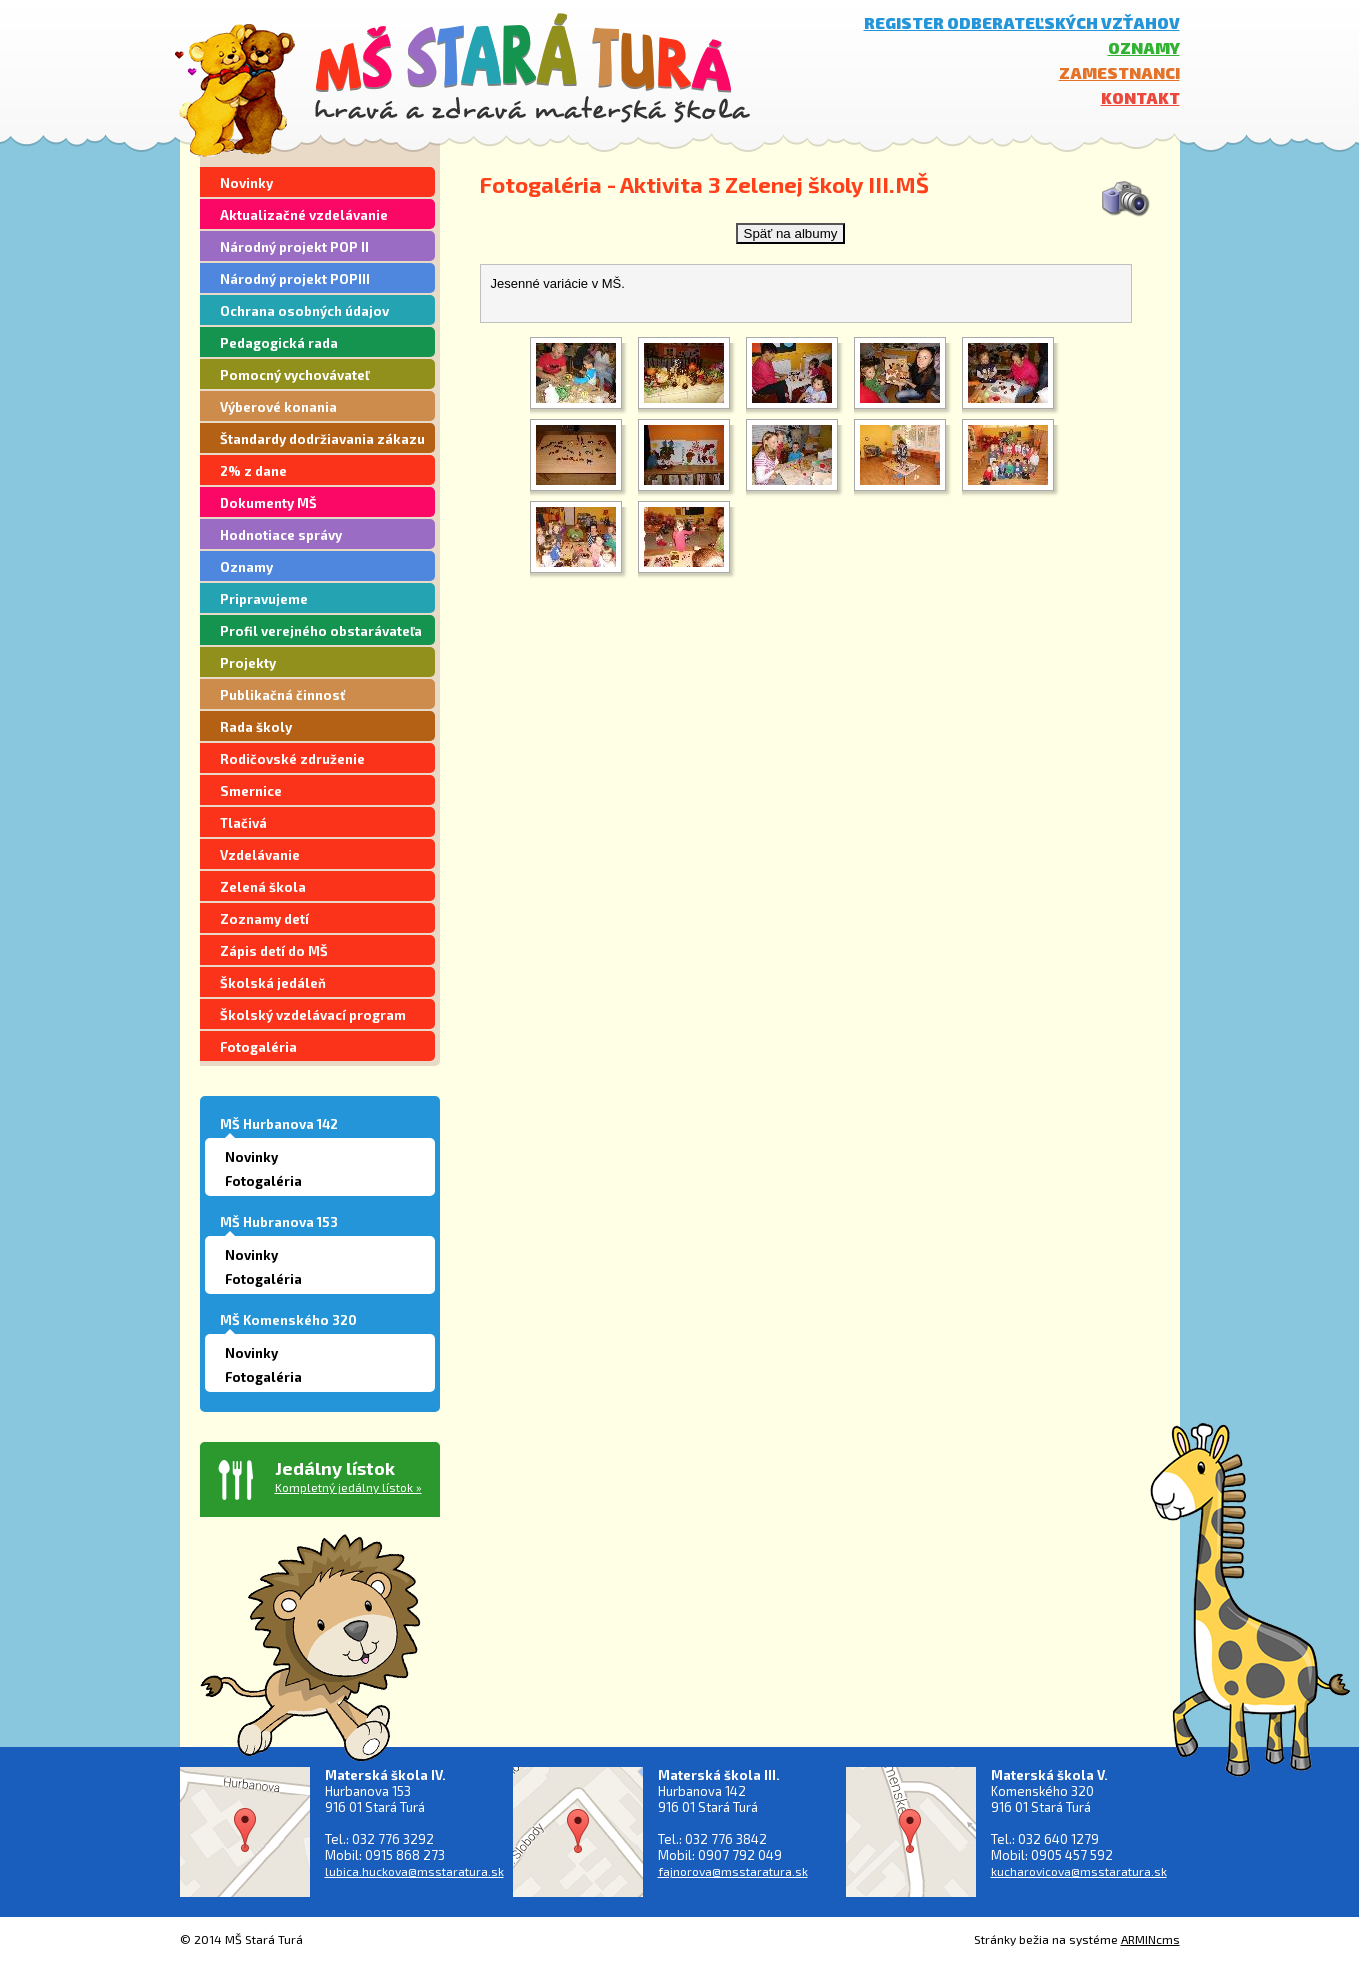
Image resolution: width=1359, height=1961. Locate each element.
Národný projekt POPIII (295, 279)
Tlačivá (243, 823)
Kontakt (1140, 97)
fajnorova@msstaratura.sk (733, 1871)
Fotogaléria (258, 1047)
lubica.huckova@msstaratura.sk (414, 1871)
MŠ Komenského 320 (288, 1320)
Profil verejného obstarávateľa (321, 631)
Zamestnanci (1119, 72)
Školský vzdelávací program (313, 1015)
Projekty (248, 663)
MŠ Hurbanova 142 (279, 1124)
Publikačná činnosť (282, 695)
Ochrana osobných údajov (304, 311)
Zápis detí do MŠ (274, 951)
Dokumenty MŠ (268, 503)
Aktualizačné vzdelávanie (304, 215)
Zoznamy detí (264, 919)
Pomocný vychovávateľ (294, 375)
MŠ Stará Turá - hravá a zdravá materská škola (532, 67)
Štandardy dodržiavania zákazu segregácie (322, 442)
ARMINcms (1150, 1939)
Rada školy (256, 727)
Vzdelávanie (260, 855)
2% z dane (253, 471)
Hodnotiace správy (281, 535)
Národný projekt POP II (294, 247)
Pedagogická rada (279, 343)
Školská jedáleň (273, 983)
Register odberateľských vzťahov (1022, 22)
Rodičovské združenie (292, 759)
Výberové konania (278, 407)
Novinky (246, 183)
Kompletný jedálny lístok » (348, 1487)
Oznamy (1144, 47)
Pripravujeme (264, 599)
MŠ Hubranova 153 (279, 1222)
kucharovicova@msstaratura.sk (1079, 1871)
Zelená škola (263, 887)
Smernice (251, 791)
